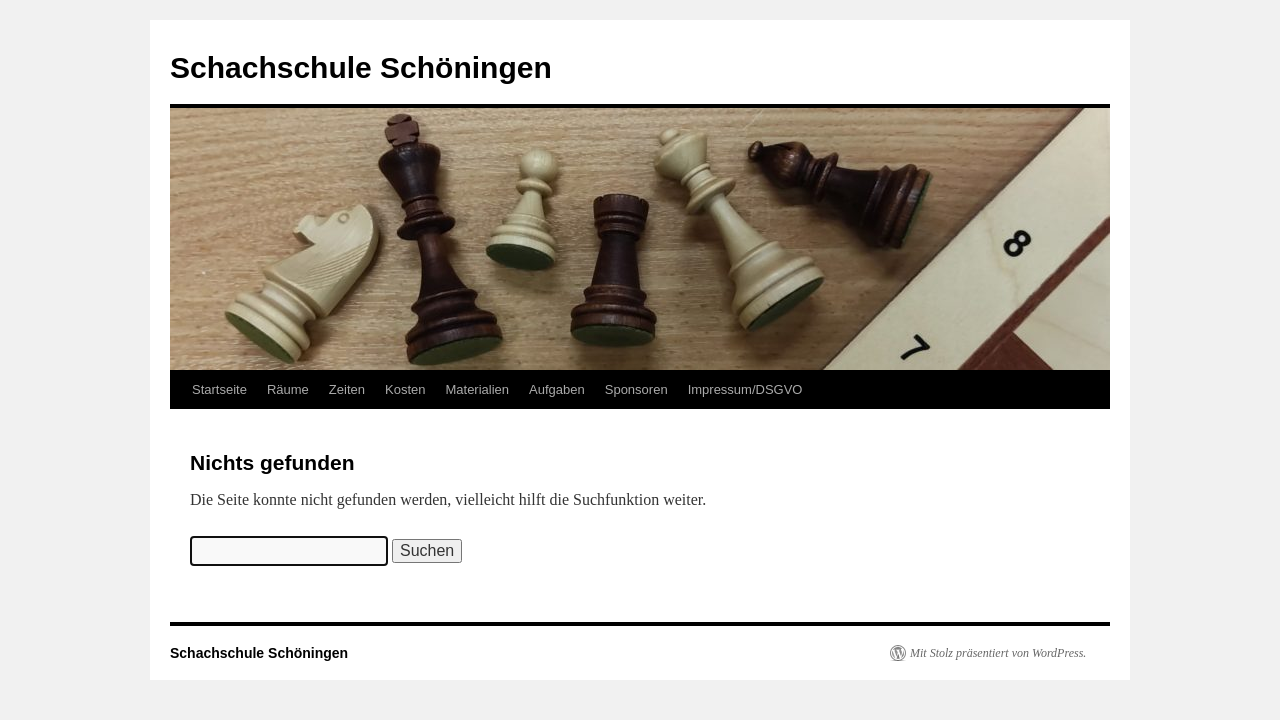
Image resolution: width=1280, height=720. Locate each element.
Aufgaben (557, 389)
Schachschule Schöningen (361, 67)
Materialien (477, 389)
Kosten (405, 389)
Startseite (219, 389)
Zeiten (347, 389)
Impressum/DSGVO (745, 389)
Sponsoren (636, 389)
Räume (288, 389)
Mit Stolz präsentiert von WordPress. (998, 653)
